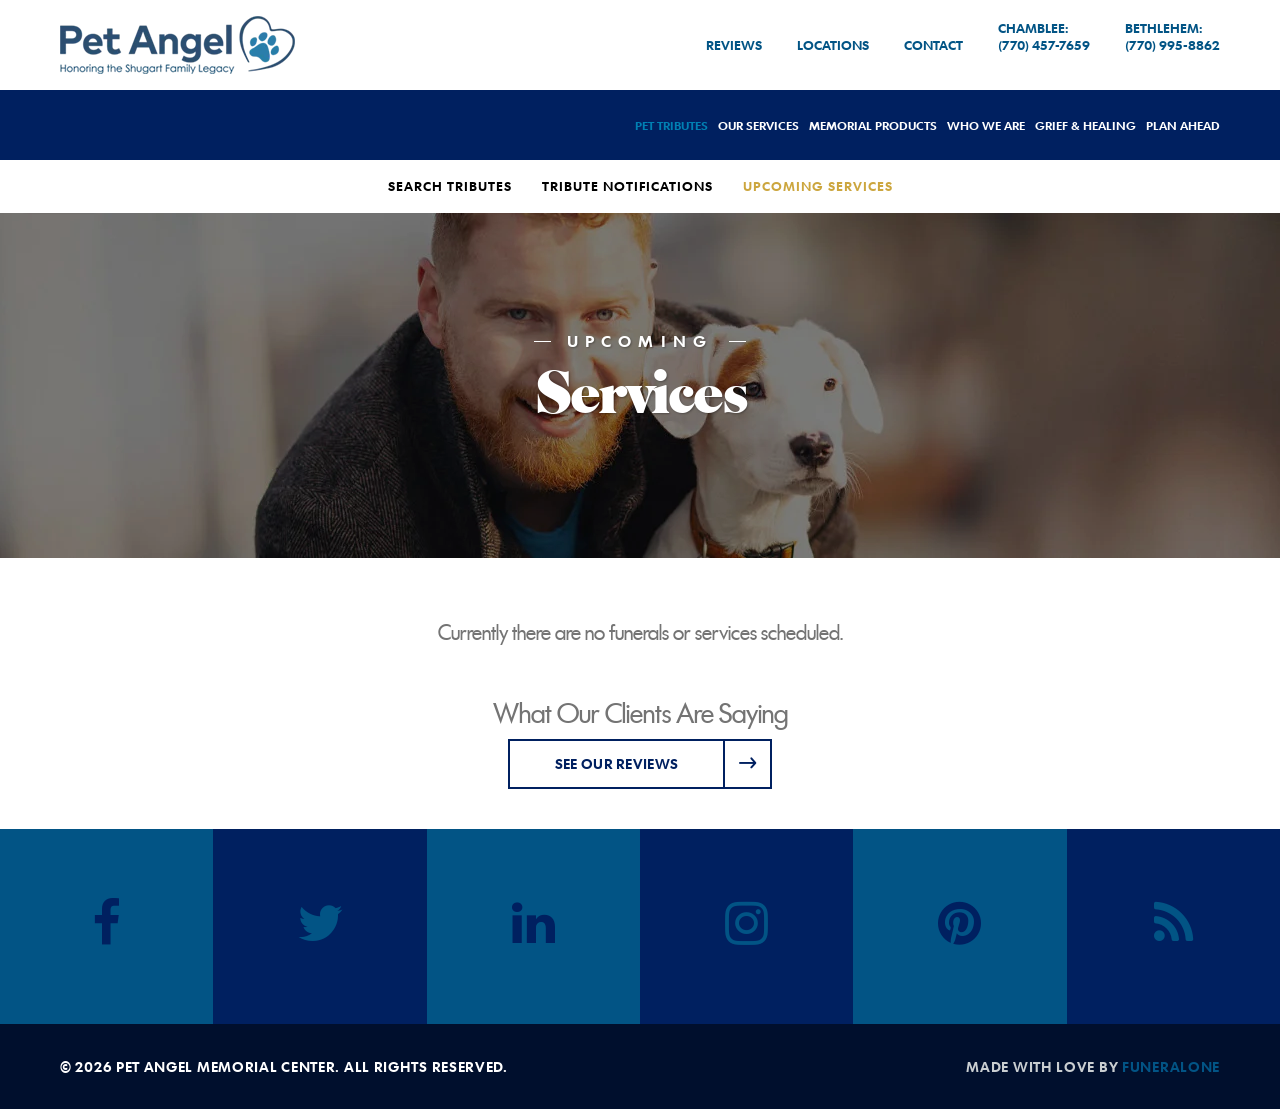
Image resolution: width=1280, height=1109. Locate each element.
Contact (933, 45)
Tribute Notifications (627, 186)
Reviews (734, 45)
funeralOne (1171, 1066)
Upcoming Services (818, 186)
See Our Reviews (616, 763)
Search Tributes (450, 186)
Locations (833, 45)
